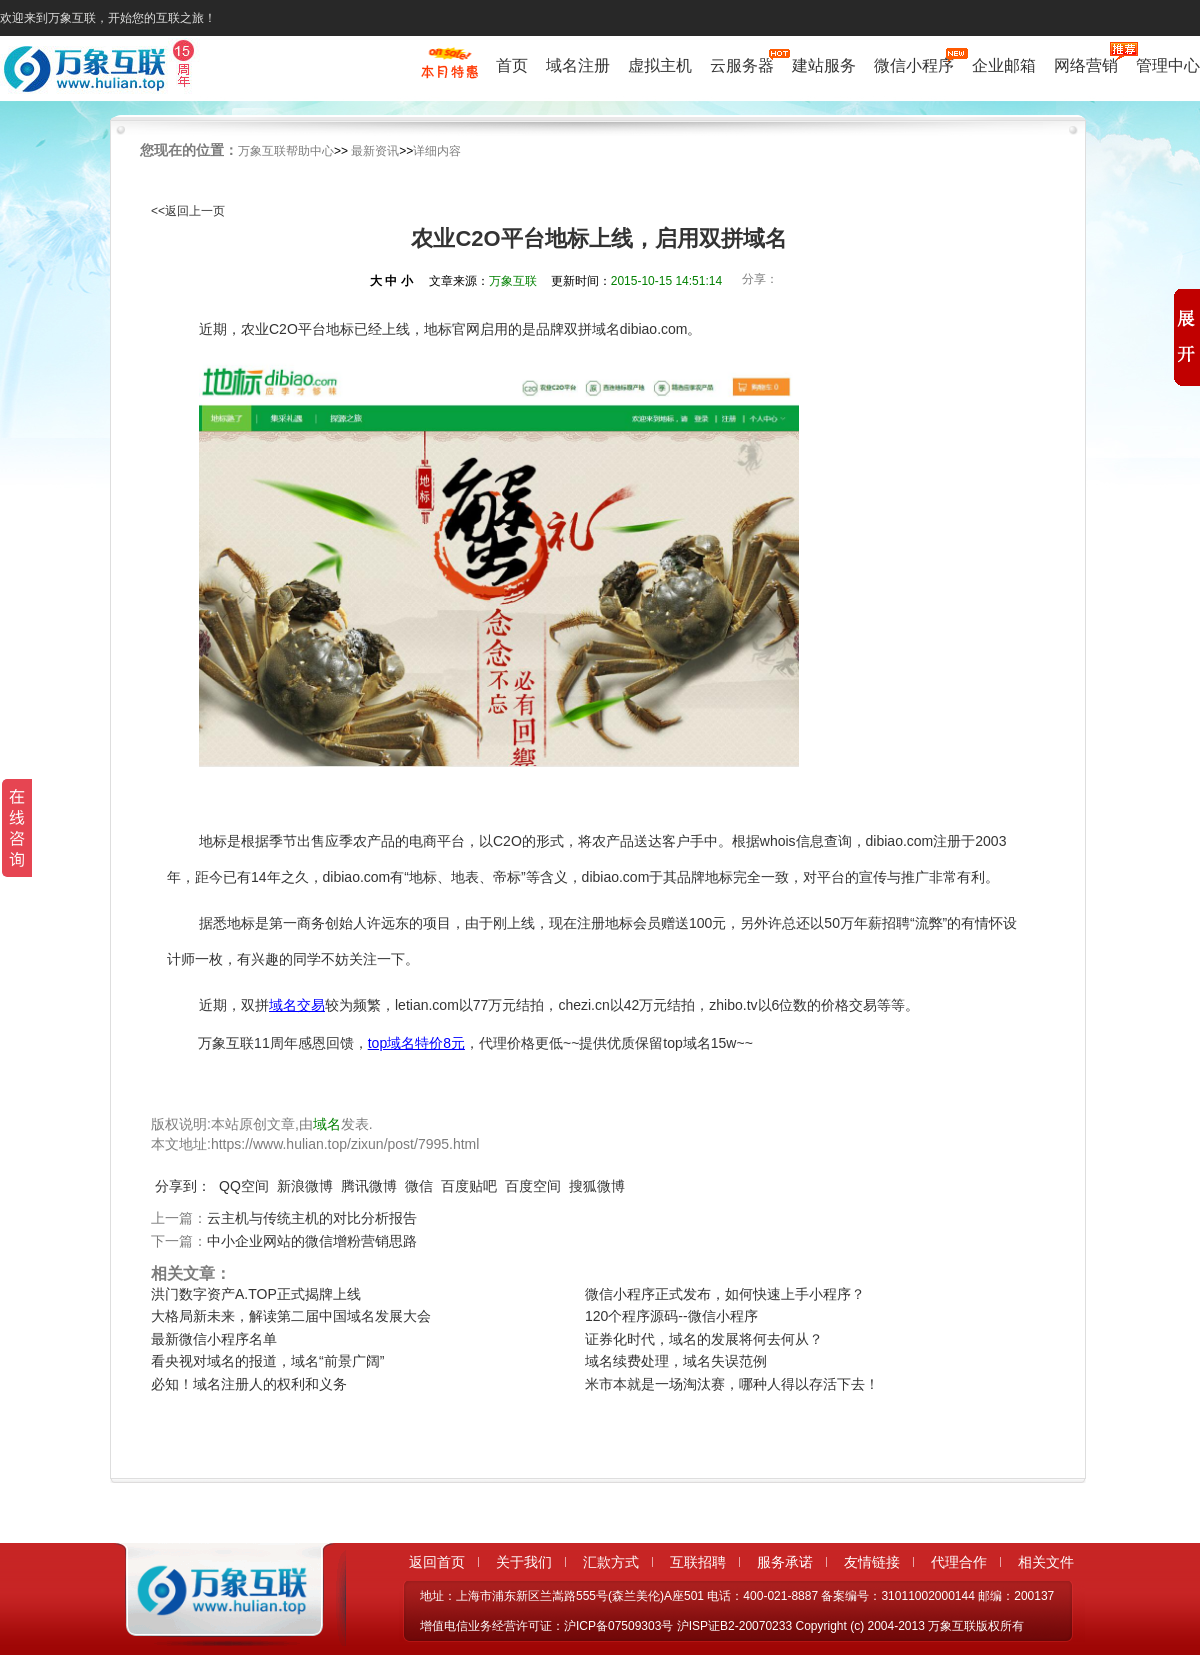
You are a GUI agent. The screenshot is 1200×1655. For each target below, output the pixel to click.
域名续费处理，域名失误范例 (676, 1361)
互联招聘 (698, 1562)
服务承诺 (785, 1562)
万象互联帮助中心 (286, 151)
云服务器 (742, 65)
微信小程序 (914, 65)
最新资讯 (375, 151)
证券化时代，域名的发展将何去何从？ (704, 1339)
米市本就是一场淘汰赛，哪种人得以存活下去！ (732, 1384)
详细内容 (437, 151)
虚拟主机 (660, 65)
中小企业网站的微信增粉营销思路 (312, 1241)
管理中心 (1168, 65)
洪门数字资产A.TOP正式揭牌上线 (256, 1294)
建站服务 (824, 65)
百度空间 (533, 1186)
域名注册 (578, 65)
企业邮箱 (1004, 65)
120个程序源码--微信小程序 (671, 1316)
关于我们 (524, 1562)
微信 (419, 1186)
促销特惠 (449, 73)
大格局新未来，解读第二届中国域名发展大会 (291, 1316)
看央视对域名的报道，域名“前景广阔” (267, 1361)
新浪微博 (305, 1186)
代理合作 (959, 1562)
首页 (512, 65)
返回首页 (437, 1562)
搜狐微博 (597, 1186)
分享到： (183, 1186)
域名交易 (297, 1005)
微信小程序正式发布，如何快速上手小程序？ (725, 1294)
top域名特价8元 (416, 1043)
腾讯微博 (369, 1186)
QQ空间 (244, 1186)
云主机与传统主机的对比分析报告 (312, 1218)
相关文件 (1046, 1562)
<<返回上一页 (188, 211)
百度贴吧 (469, 1186)
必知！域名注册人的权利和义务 (249, 1384)
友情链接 (872, 1562)
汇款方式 (611, 1562)
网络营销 (1086, 65)
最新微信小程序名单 (214, 1339)
